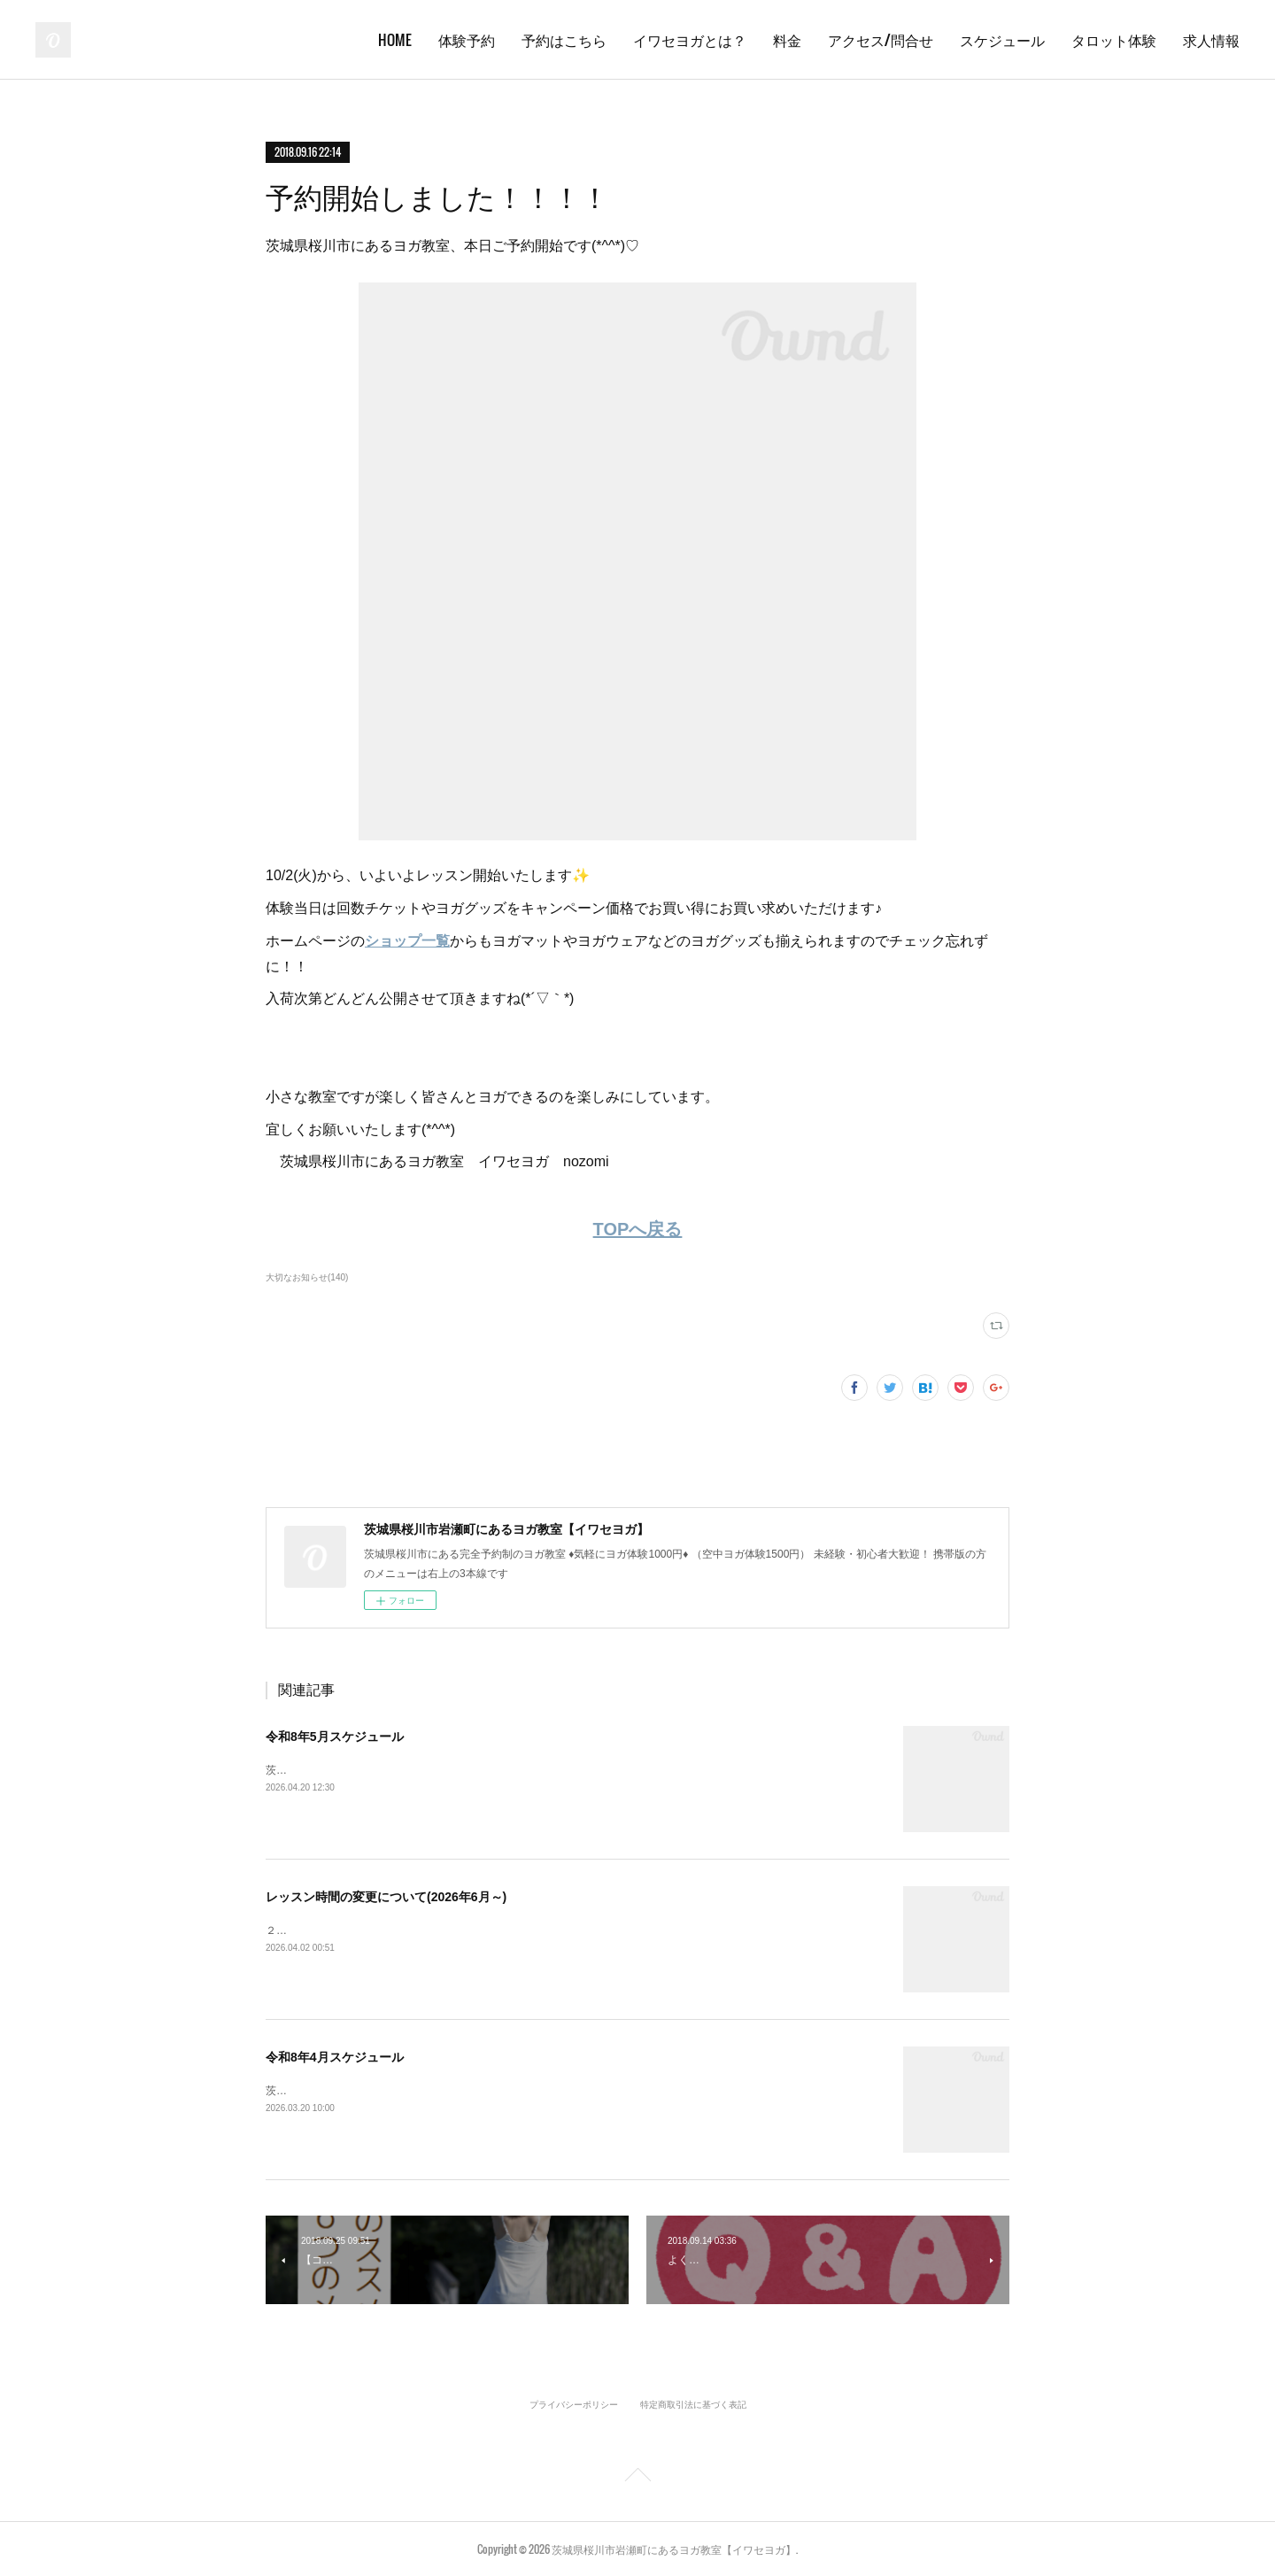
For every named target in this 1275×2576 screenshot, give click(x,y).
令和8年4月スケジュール (335, 2057)
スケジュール (1002, 39)
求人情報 (1211, 39)
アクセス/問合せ (880, 39)
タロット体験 (1113, 39)
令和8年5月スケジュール (335, 1736)
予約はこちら (564, 39)
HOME (395, 39)
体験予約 (466, 39)
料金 (787, 39)
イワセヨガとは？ (689, 39)
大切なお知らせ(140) (307, 1277)
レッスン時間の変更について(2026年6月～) (386, 1897)
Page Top (637, 2477)
